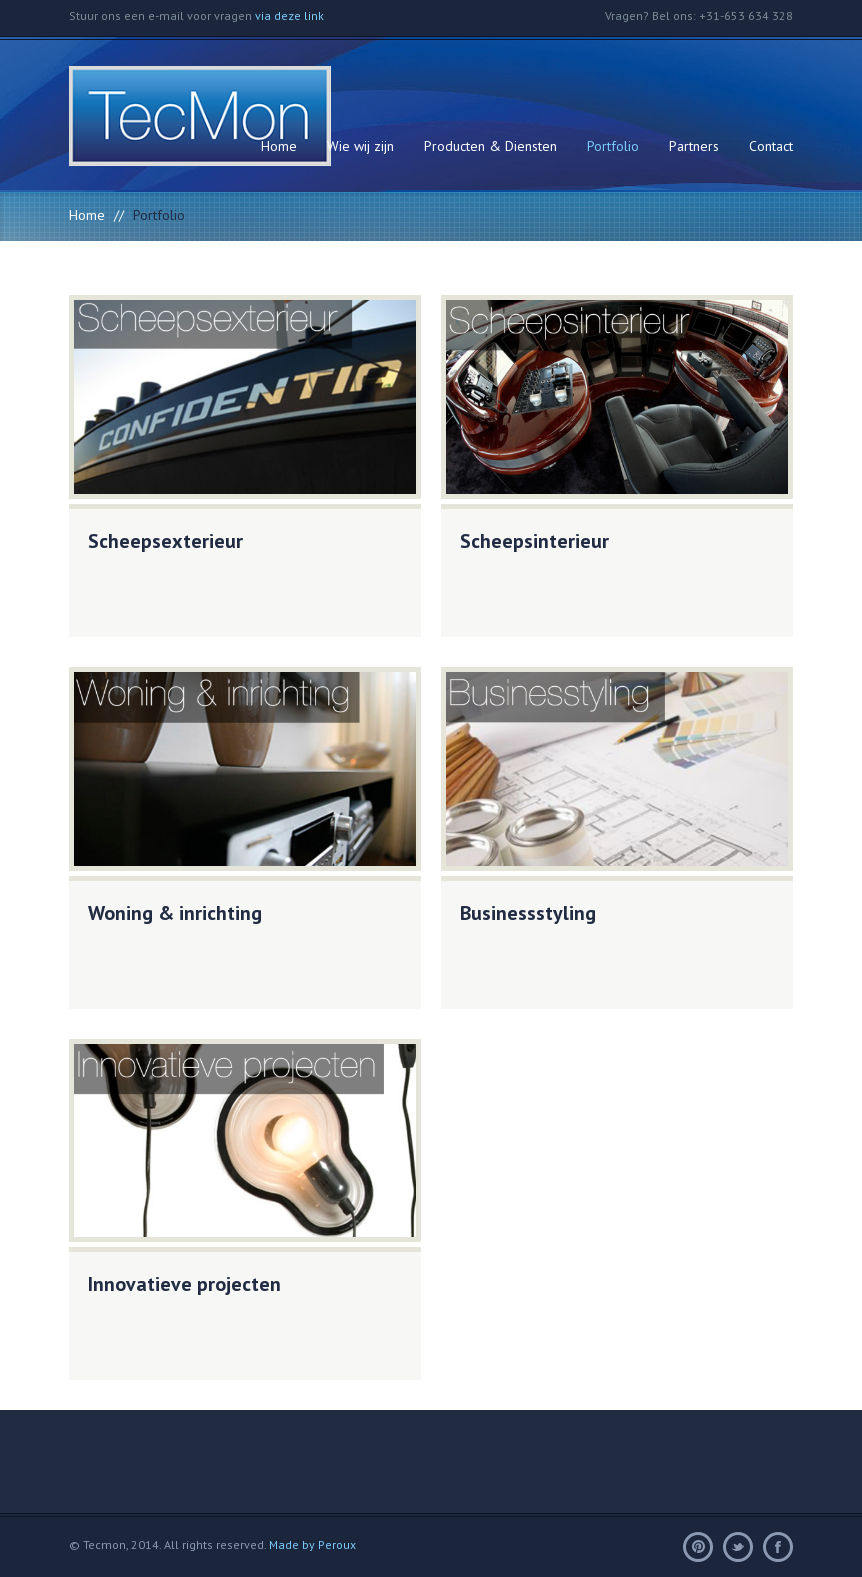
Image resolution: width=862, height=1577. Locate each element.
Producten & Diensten (490, 146)
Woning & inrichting (175, 913)
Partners (694, 146)
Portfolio (613, 146)
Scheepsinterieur (534, 541)
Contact (771, 146)
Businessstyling (528, 913)
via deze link (289, 15)
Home (279, 146)
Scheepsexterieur (165, 541)
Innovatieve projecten (184, 1284)
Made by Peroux (312, 1544)
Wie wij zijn (360, 146)
